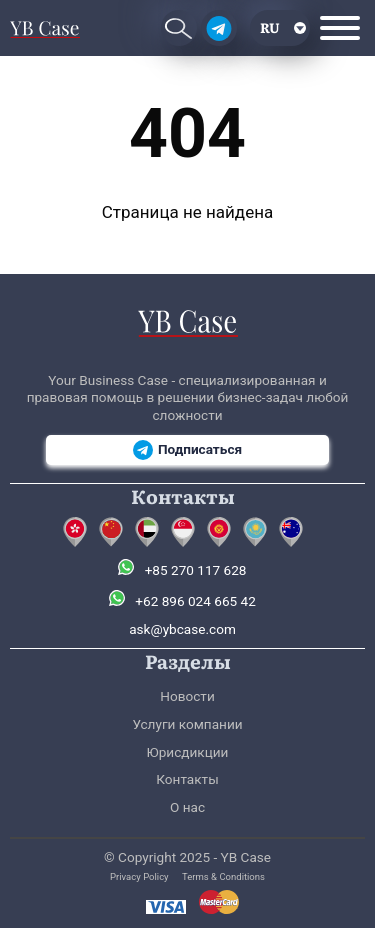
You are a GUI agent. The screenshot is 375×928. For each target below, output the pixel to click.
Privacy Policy (139, 876)
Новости (187, 696)
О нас (187, 807)
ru (270, 27)
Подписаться (187, 450)
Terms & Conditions (223, 876)
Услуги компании (187, 724)
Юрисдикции (188, 752)
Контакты (187, 779)
